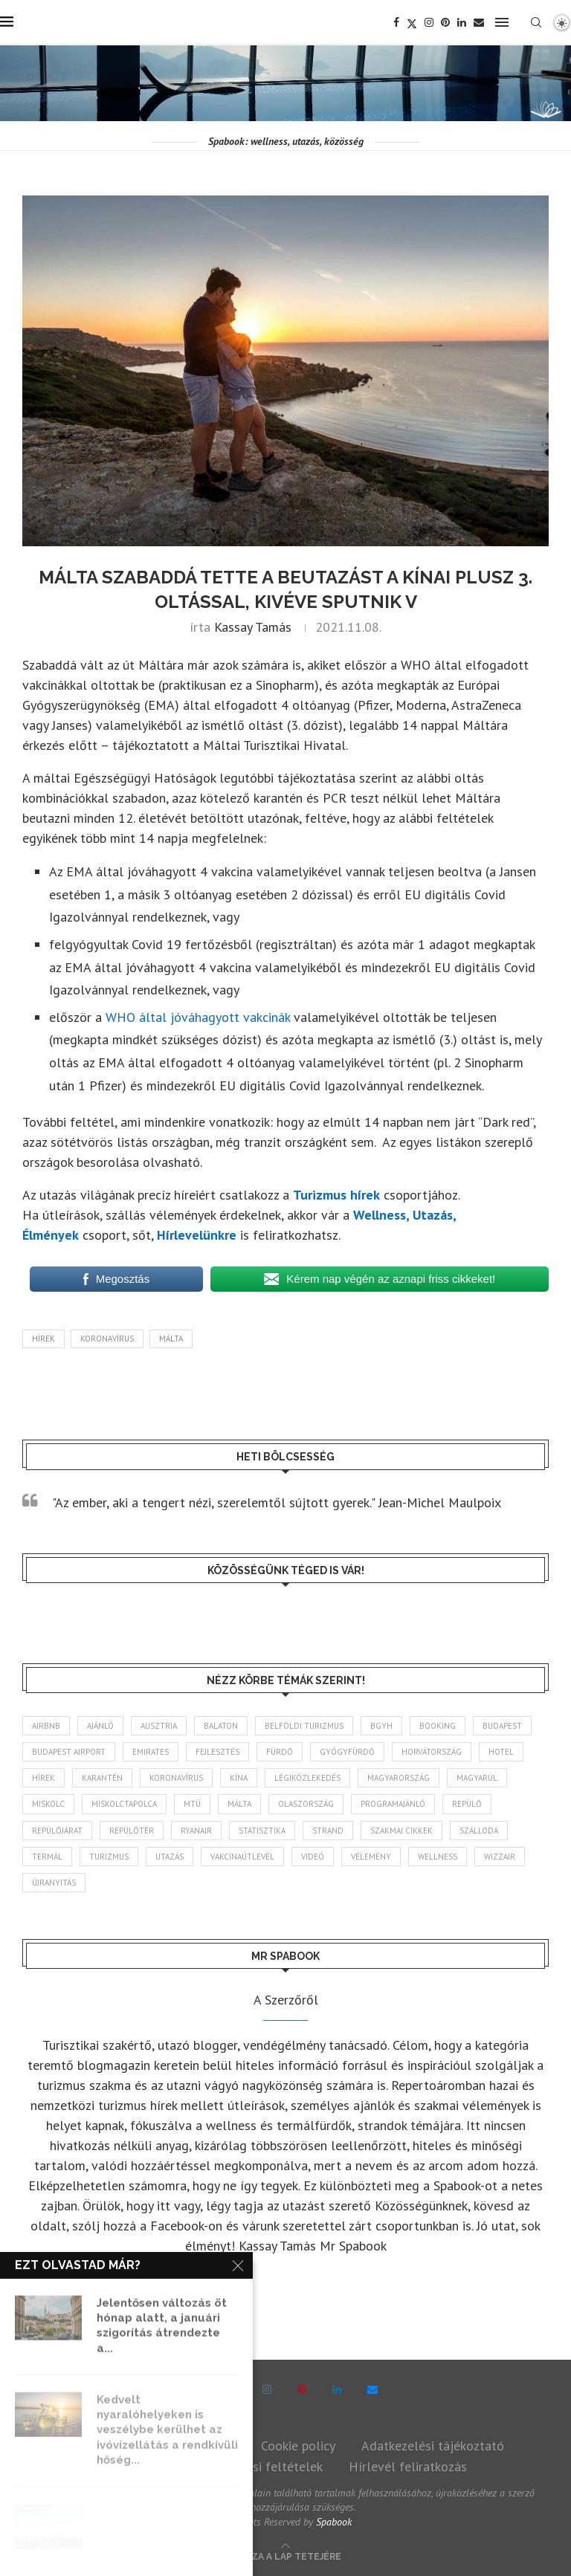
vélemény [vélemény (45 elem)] (371, 1856)
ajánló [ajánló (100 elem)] (100, 1726)
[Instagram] (429, 22)
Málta (171, 1338)
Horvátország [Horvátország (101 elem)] (431, 1752)
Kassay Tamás (252, 626)
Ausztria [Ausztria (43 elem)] (159, 1726)
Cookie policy (298, 2445)
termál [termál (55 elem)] (47, 1856)
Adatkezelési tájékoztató (432, 2445)
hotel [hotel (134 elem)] (501, 1752)
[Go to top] (285, 2554)
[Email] (479, 22)
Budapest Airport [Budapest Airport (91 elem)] (69, 1752)
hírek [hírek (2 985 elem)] (43, 1778)
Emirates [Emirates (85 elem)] (150, 1752)
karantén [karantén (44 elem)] (102, 1778)
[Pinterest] (445, 22)
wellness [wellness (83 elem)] (437, 1856)
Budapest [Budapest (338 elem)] (502, 1726)
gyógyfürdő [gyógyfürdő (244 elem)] (347, 1752)
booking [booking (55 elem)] (437, 1726)
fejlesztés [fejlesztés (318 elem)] (217, 1752)
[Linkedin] (461, 22)
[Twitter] (412, 22)
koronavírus (107, 1338)
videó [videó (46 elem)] (312, 1856)
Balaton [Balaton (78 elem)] (221, 1726)
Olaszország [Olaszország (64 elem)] (306, 1804)
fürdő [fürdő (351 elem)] (279, 1752)
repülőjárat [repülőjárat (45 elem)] (57, 1830)
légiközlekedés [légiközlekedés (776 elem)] (307, 1778)
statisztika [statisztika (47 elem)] (262, 1830)
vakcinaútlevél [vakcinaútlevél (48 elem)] (242, 1856)
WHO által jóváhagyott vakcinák (198, 1017)
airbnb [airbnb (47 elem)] (46, 1726)
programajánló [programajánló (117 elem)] (393, 1804)
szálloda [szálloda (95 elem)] (478, 1830)
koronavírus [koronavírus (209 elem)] (176, 1778)
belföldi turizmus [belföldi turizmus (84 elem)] (304, 1726)
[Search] (536, 22)
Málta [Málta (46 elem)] (239, 1804)
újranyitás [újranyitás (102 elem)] (54, 1882)
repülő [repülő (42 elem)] (467, 1804)
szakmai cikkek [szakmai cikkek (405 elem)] (401, 1830)
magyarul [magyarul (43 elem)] (477, 1778)
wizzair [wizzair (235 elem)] (499, 1856)
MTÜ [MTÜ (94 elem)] (192, 1804)
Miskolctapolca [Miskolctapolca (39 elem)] (124, 1804)
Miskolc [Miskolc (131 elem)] (48, 1804)
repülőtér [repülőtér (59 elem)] (131, 1830)
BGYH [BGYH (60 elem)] (381, 1726)
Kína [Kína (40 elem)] (239, 1778)
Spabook (334, 2521)
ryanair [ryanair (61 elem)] (196, 1830)
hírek (43, 1338)
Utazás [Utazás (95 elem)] (169, 1856)
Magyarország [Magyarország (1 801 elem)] (398, 1778)
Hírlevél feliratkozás (408, 2466)
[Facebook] (396, 22)
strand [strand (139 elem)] (327, 1830)
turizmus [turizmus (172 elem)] (109, 1856)
